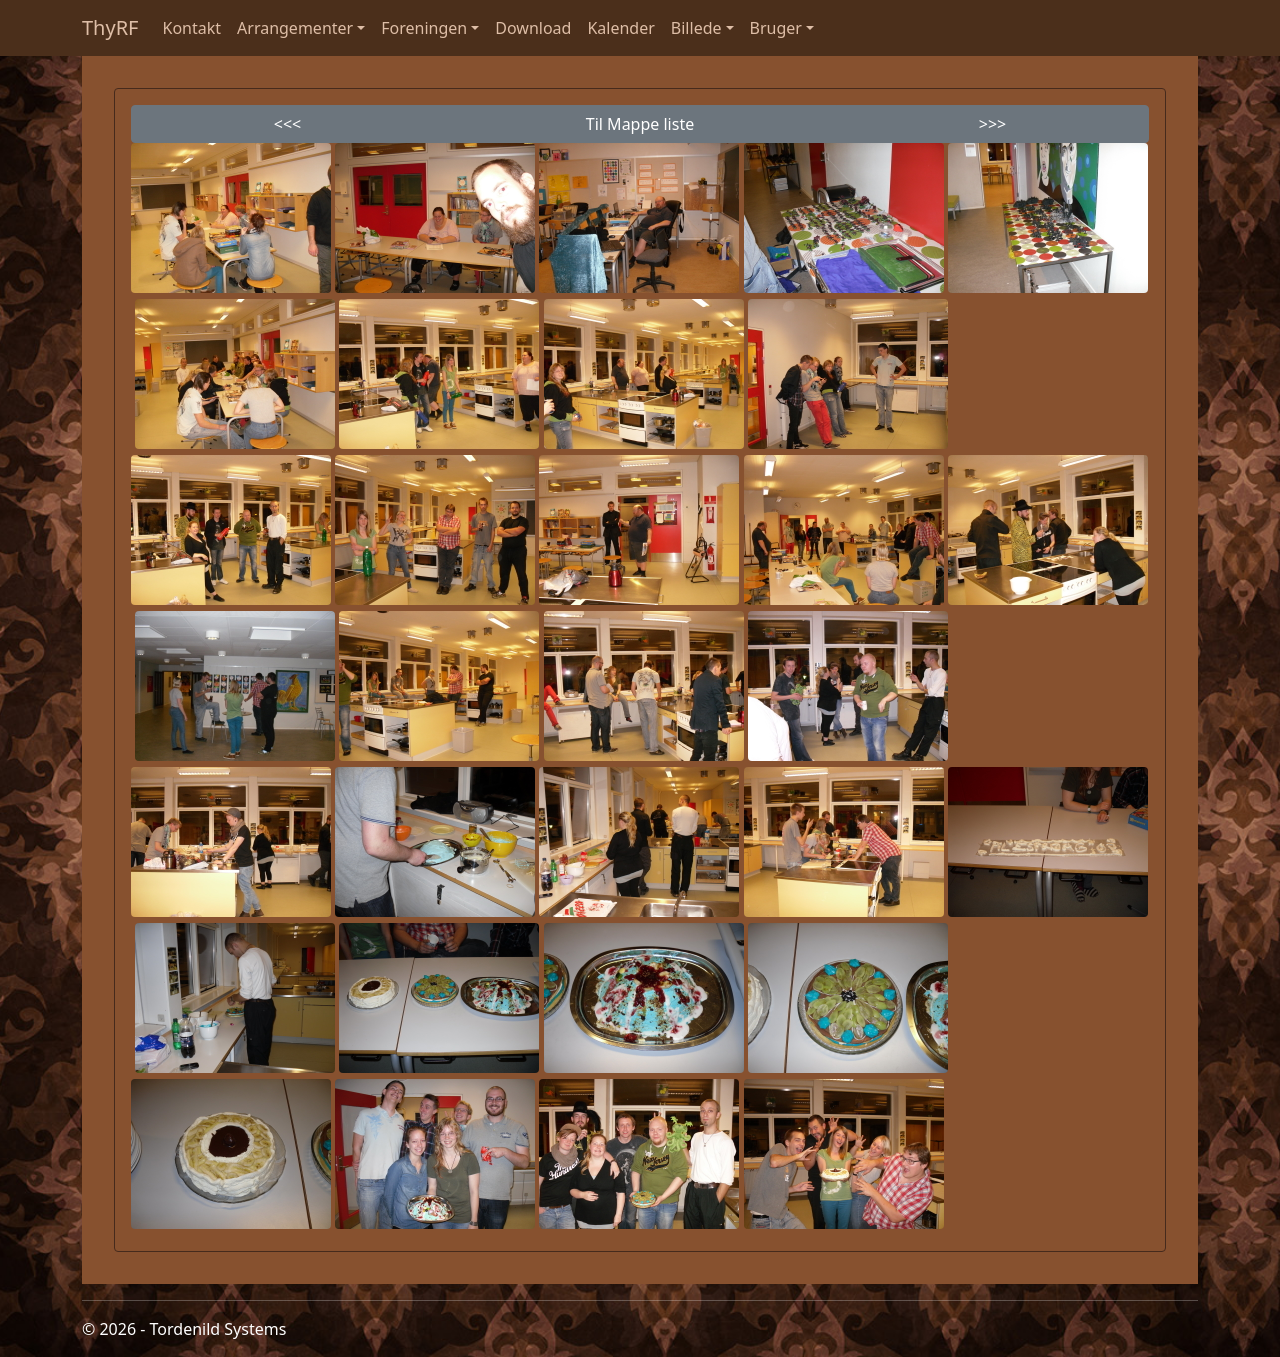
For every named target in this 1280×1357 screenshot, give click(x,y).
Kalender (620, 28)
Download (533, 28)
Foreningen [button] (424, 28)
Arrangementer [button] (295, 28)
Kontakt (192, 28)
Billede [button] (696, 28)
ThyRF (110, 27)
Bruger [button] (776, 28)
